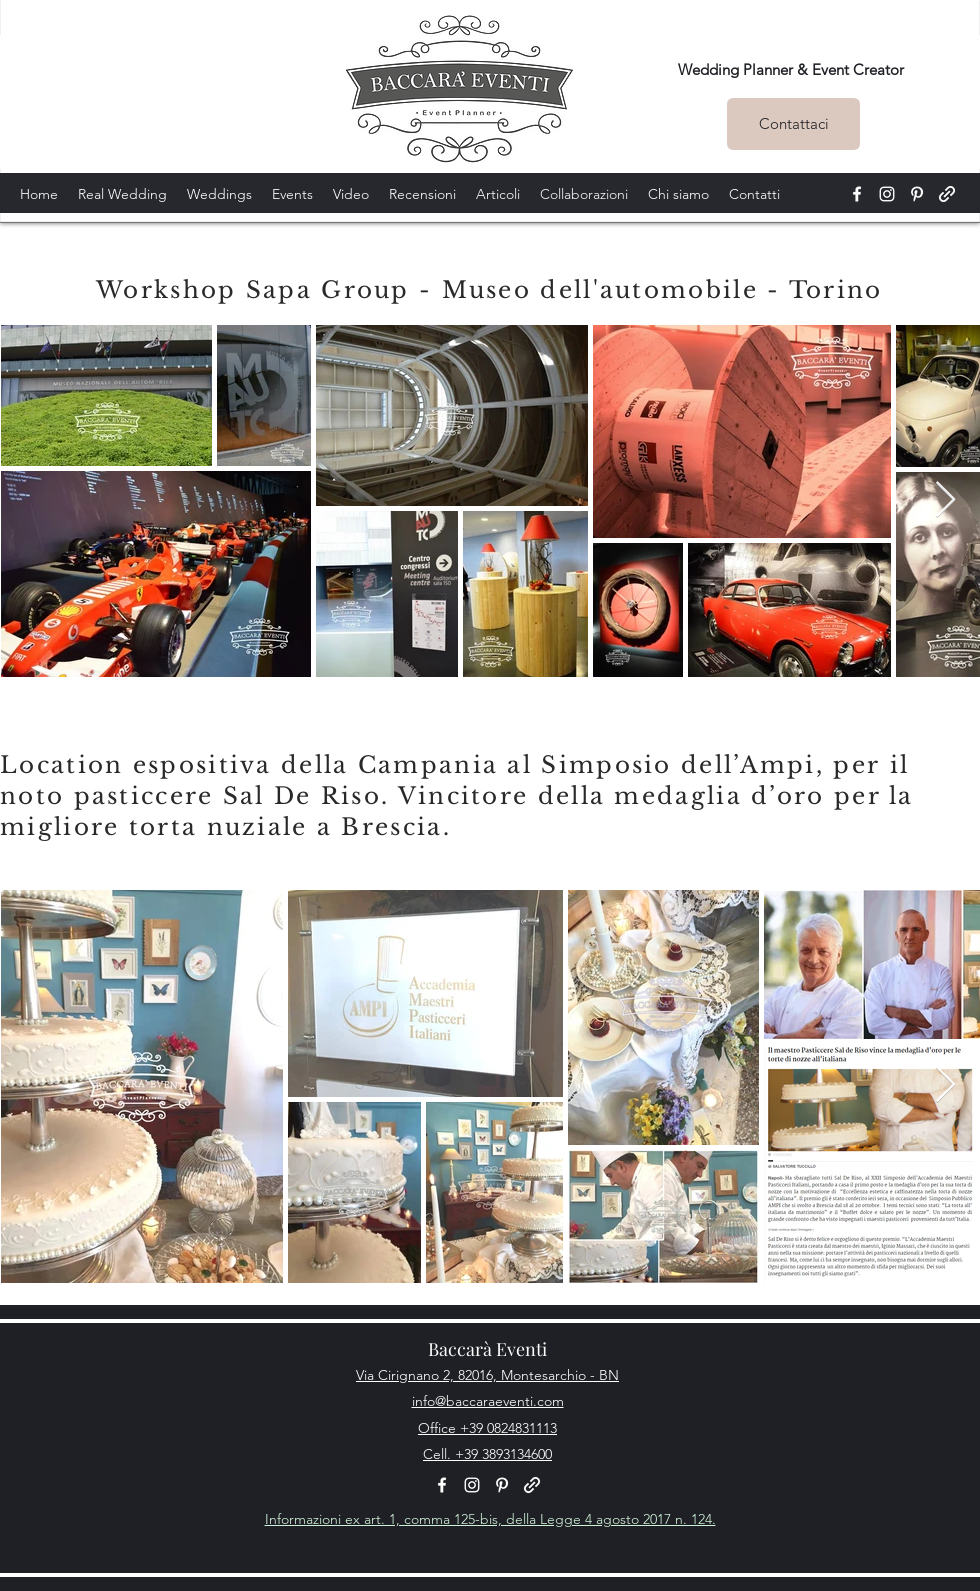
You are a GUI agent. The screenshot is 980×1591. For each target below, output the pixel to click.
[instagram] (887, 194)
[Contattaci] (793, 124)
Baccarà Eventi (487, 1349)
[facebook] (857, 194)
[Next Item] (945, 500)
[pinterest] (917, 194)
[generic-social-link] (947, 194)
